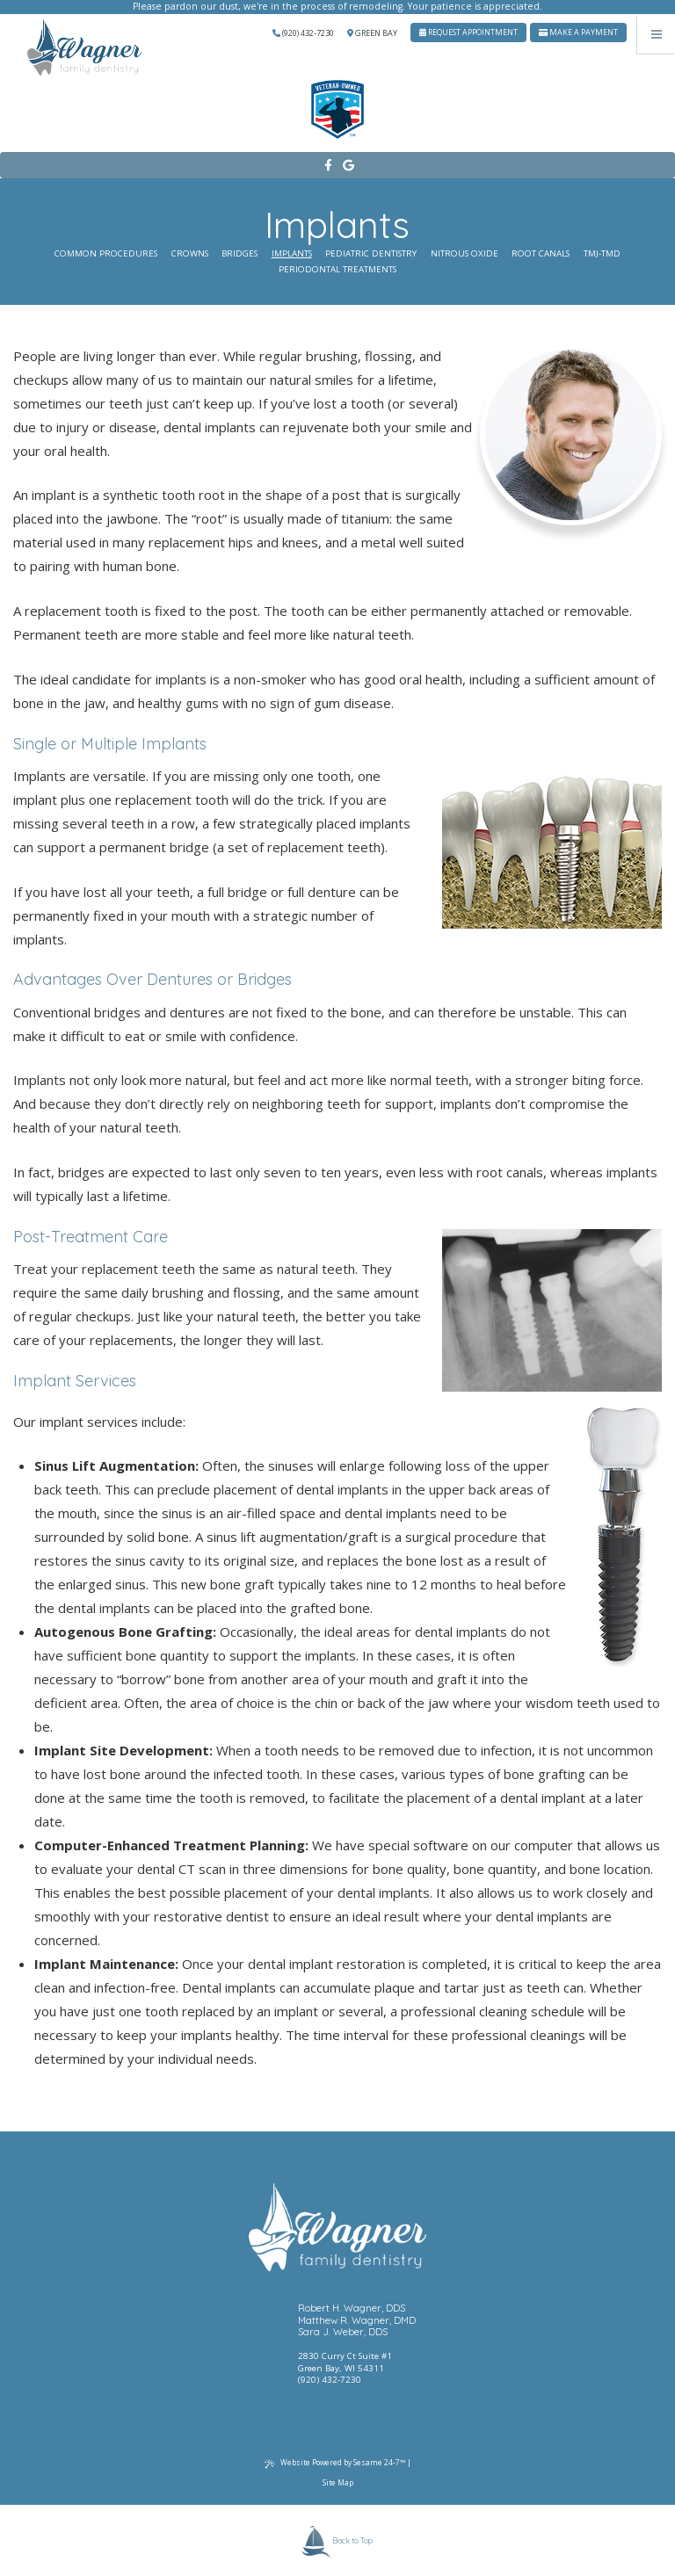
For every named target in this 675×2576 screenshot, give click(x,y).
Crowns (189, 253)
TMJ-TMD (602, 253)
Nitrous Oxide (464, 253)
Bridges (239, 253)
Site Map (338, 2482)
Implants (292, 253)
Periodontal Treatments (337, 269)
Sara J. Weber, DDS (343, 2332)
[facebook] (327, 165)
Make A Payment (578, 32)
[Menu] (656, 35)
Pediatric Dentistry (371, 253)
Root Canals (541, 253)
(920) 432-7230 (303, 33)
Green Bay (372, 33)
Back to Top (337, 2541)
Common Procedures (105, 253)
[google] (347, 165)
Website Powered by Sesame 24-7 (335, 2462)
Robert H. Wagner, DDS (351, 2308)
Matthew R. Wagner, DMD (357, 2320)
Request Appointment (468, 32)
